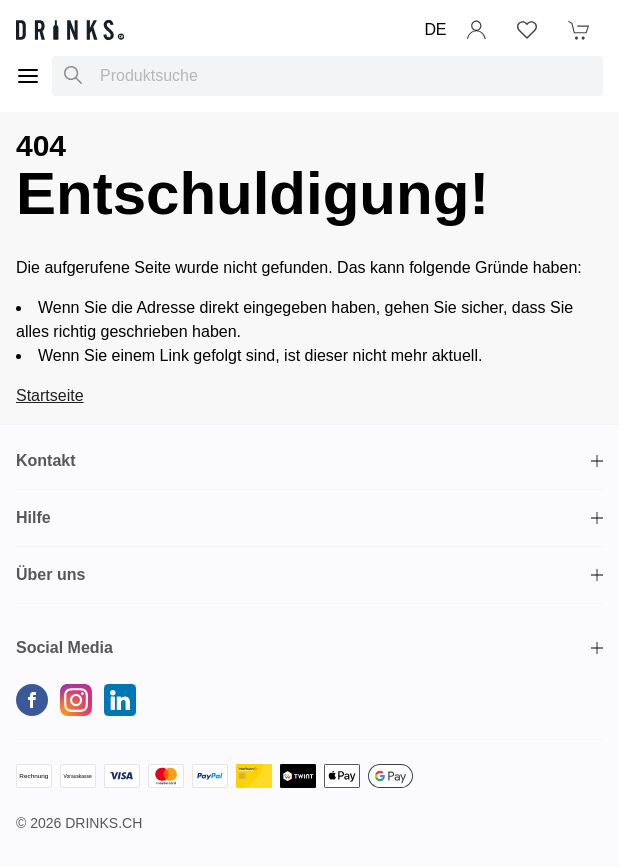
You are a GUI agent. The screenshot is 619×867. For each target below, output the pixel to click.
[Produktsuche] (73, 76)
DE (435, 29)
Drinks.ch (103, 823)
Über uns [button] (50, 574)
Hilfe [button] (33, 517)
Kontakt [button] (46, 460)
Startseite (50, 395)
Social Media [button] (64, 647)
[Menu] (28, 76)
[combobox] (327, 76)
